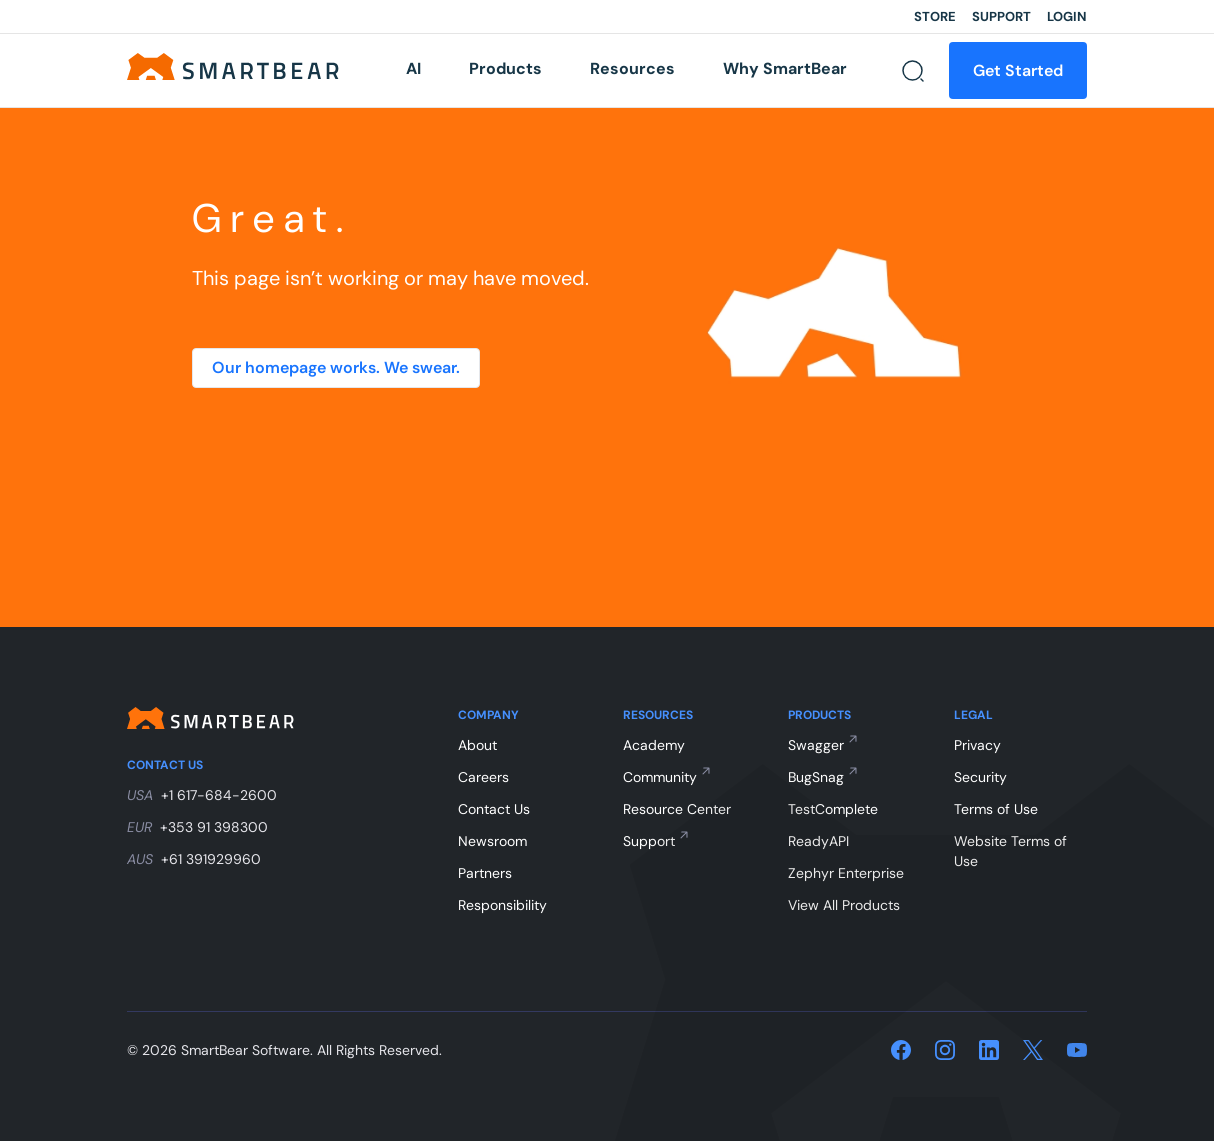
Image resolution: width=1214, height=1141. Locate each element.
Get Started (1018, 70)
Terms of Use (996, 809)
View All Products (844, 905)
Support (1001, 16)
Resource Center (677, 809)
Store (935, 16)
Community (660, 777)
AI (413, 68)
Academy (654, 745)
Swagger (816, 745)
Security (980, 777)
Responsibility (502, 905)
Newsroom (492, 841)
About (477, 745)
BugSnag (816, 777)
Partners (485, 873)
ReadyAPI (818, 841)
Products (505, 68)
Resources (632, 68)
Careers (483, 777)
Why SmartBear (785, 68)
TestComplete (833, 809)
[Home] (239, 65)
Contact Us (494, 809)
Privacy (977, 745)
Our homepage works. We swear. (336, 367)
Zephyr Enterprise (846, 873)
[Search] (913, 71)
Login (1067, 16)
